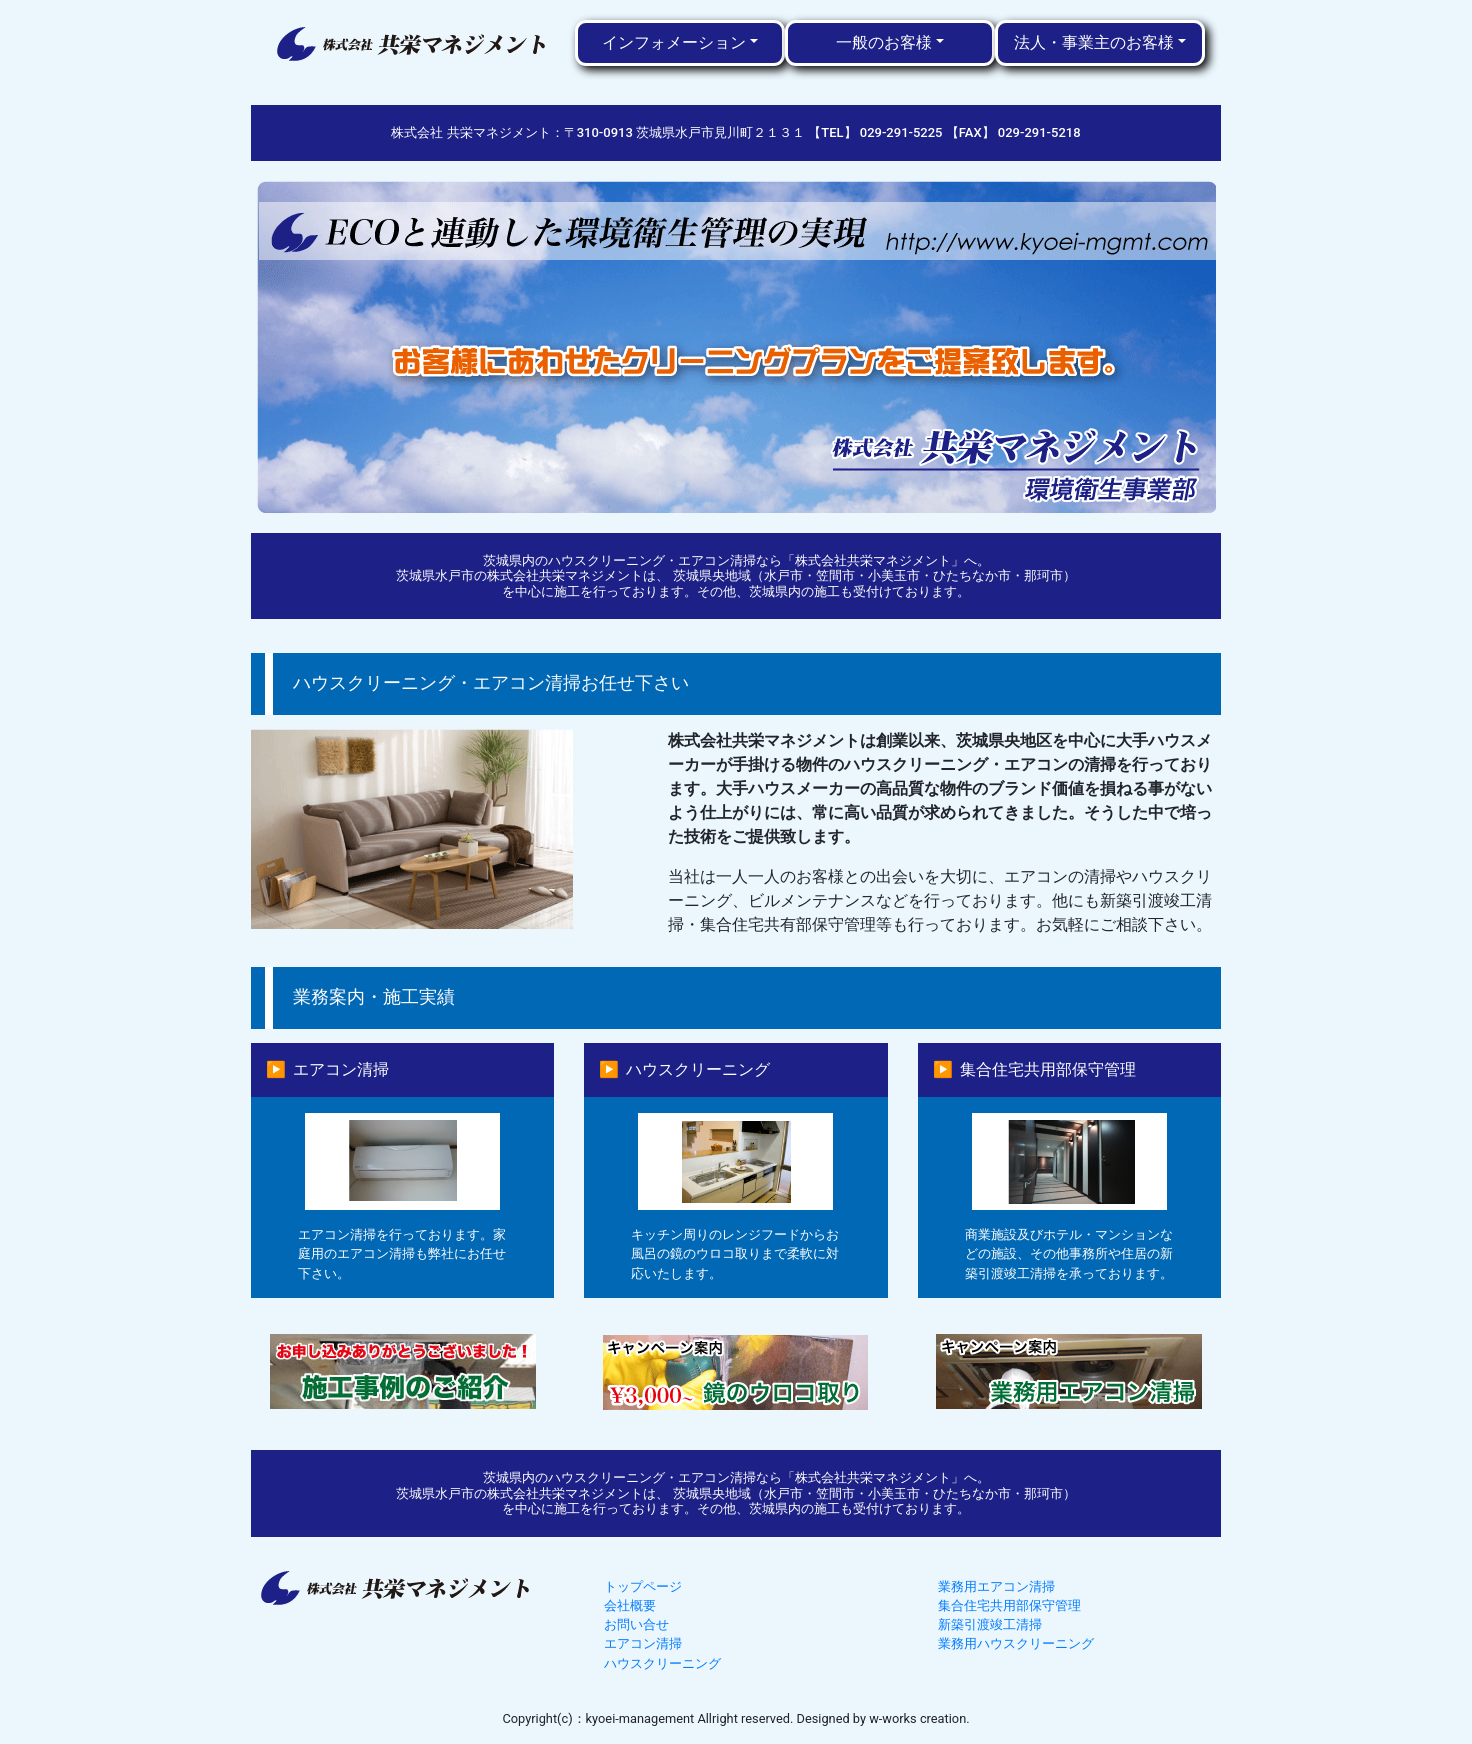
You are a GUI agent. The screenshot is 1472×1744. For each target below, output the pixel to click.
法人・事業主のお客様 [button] (1094, 42)
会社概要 (630, 1605)
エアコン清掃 (643, 1643)
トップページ (643, 1586)
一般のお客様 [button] (884, 42)
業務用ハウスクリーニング (1016, 1643)
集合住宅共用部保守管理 (1009, 1605)
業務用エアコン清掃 (996, 1586)
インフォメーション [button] (674, 42)
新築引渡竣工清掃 (990, 1624)
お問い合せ (636, 1624)
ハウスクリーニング (662, 1663)
